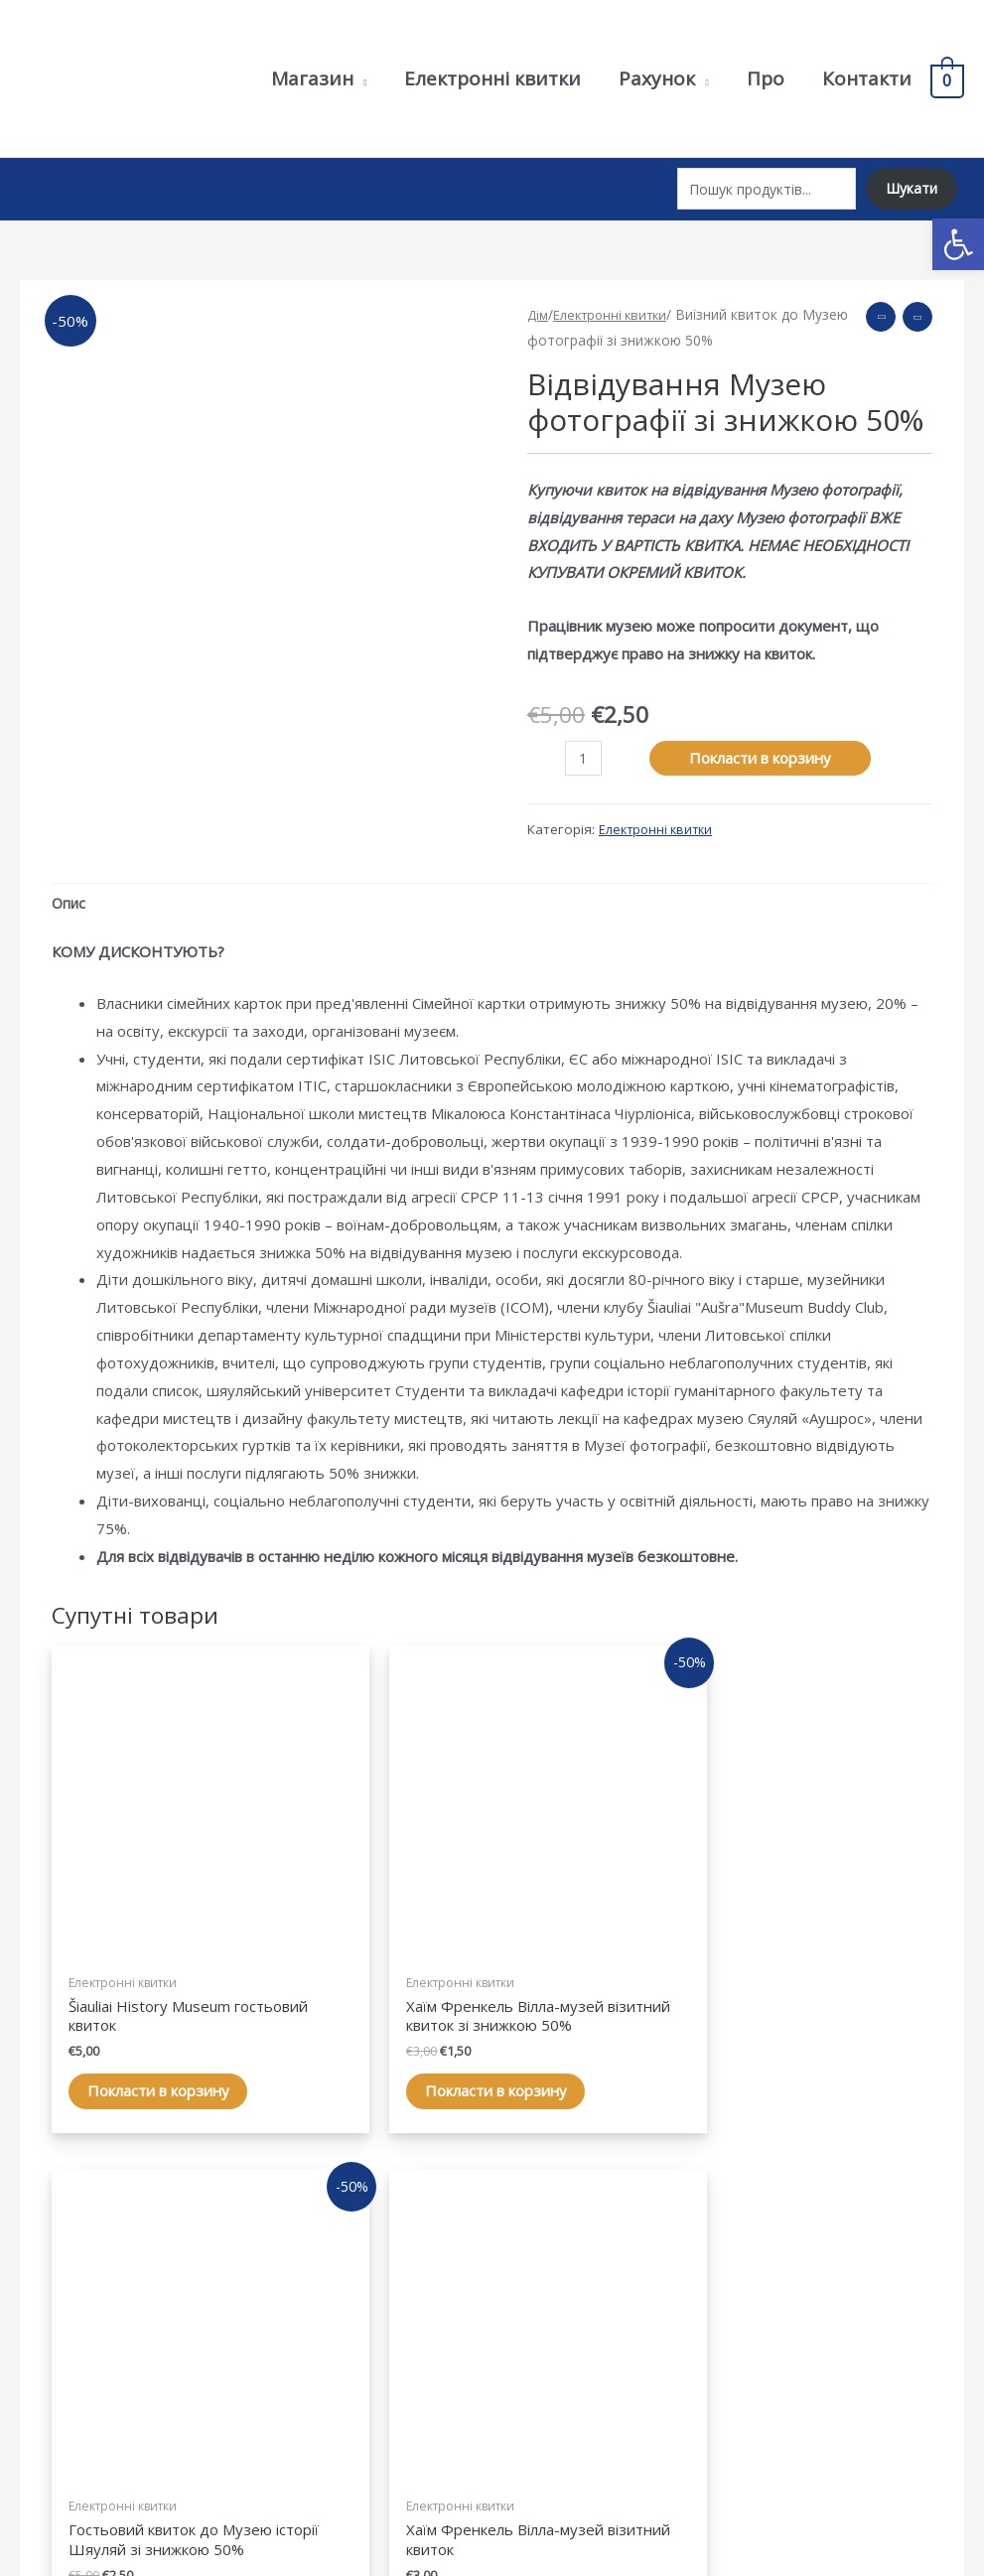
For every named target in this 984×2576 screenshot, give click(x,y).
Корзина (542, 2357)
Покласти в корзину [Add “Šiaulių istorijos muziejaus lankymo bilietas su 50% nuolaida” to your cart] (599, 1998)
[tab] (69, 889)
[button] (958, 244)
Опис (69, 888)
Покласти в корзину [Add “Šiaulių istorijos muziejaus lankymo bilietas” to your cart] (149, 1978)
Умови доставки (815, 2357)
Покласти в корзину (762, 741)
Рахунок (541, 2330)
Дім (538, 298)
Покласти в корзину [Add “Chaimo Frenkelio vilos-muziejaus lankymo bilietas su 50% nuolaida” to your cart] (374, 1998)
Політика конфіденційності (853, 2303)
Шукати (909, 182)
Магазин (542, 2303)
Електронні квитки (617, 298)
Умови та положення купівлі (856, 2330)
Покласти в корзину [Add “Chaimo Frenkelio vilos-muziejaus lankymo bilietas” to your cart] (824, 1978)
